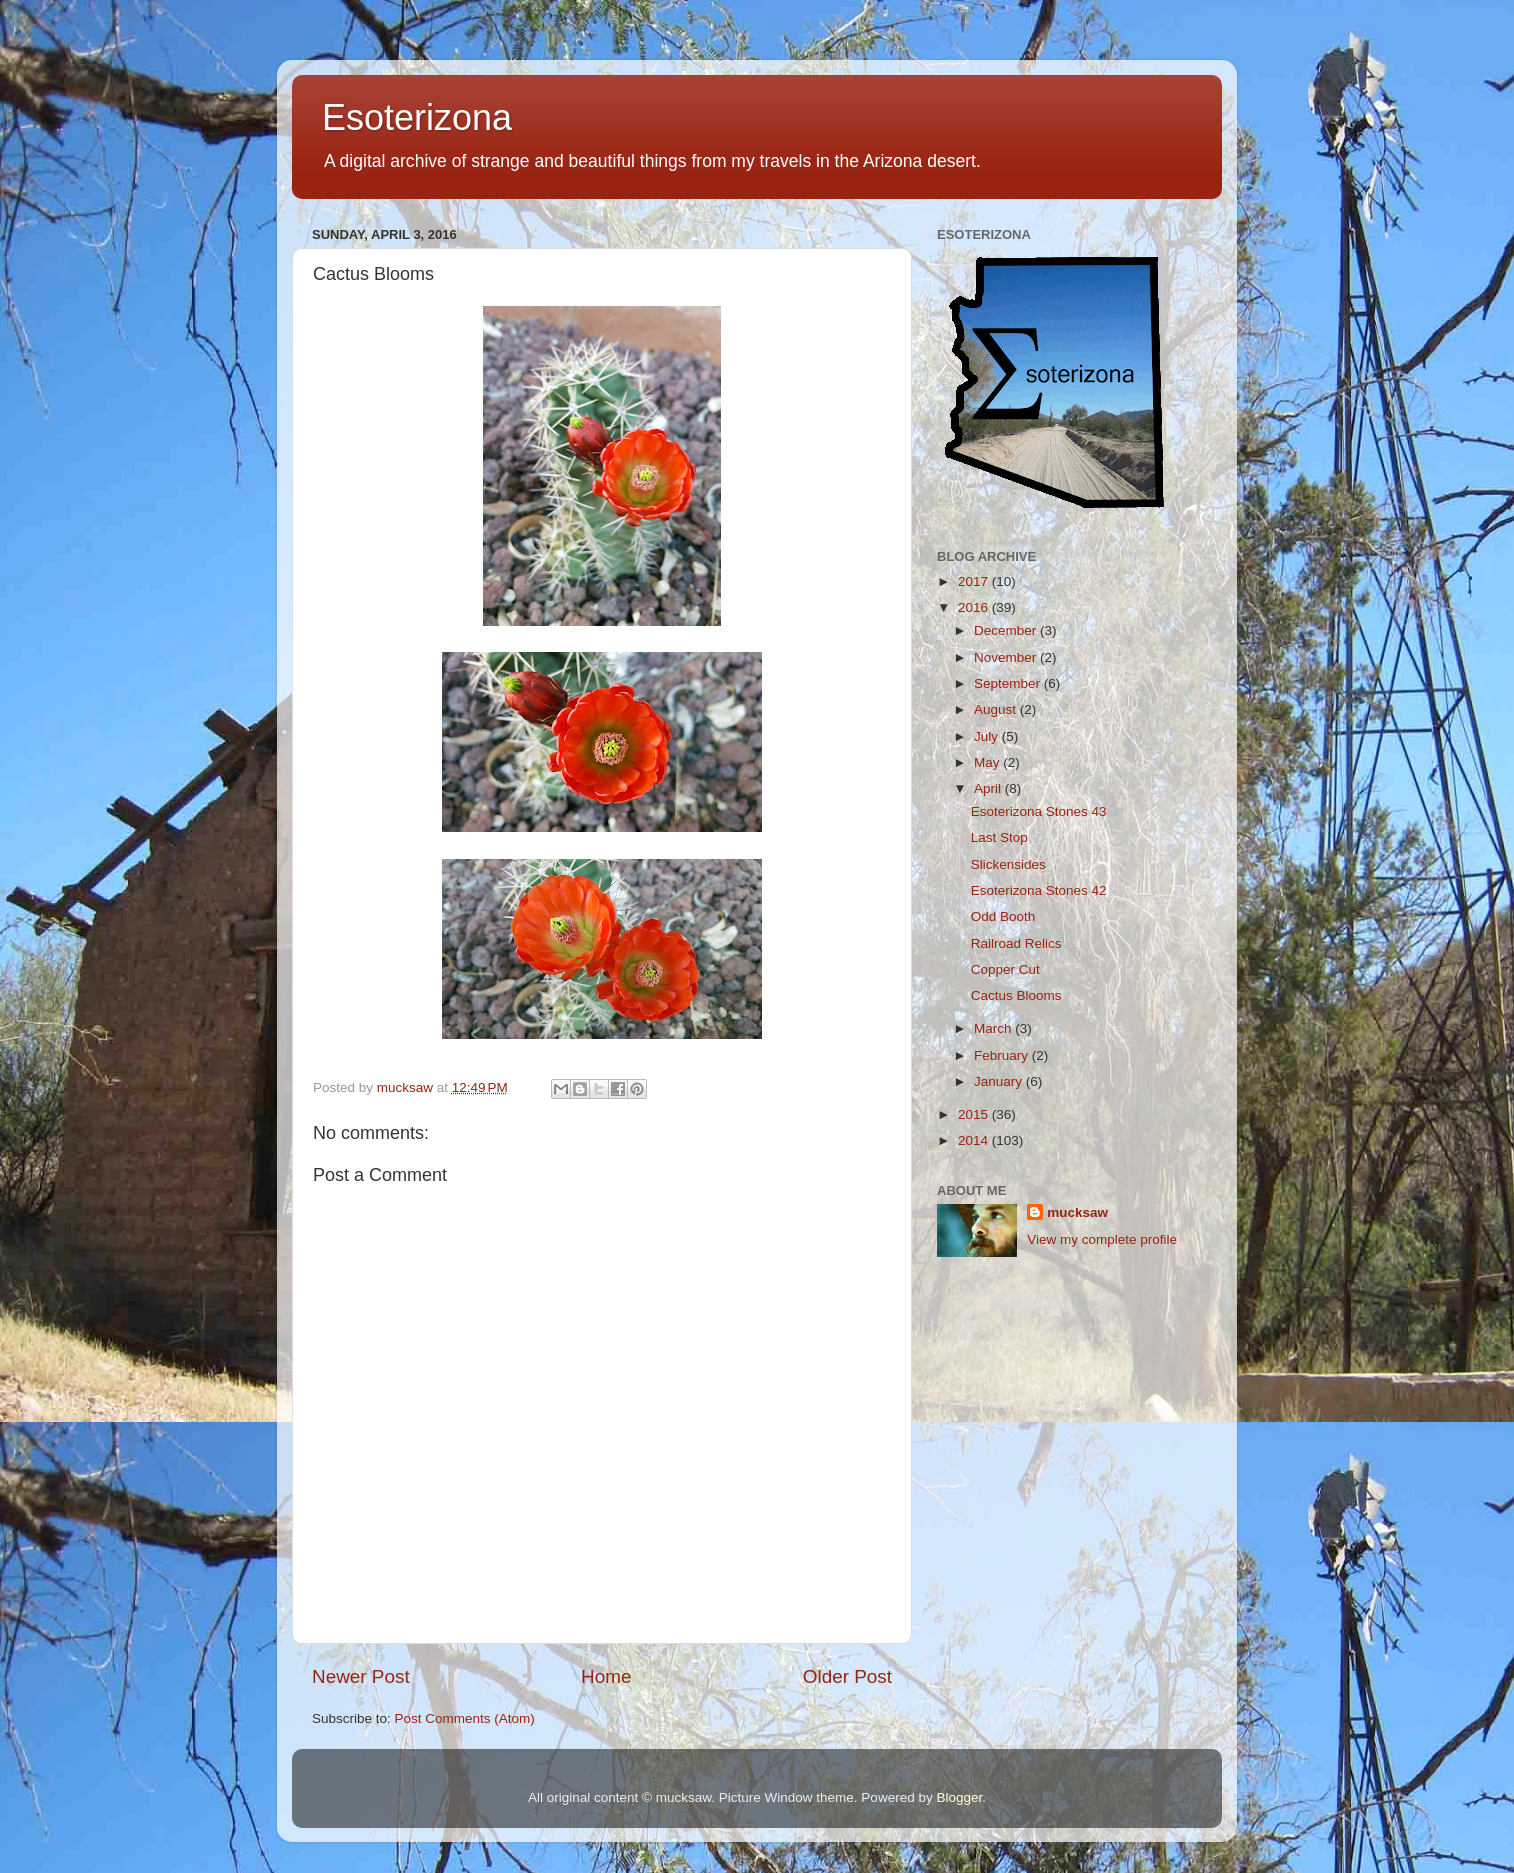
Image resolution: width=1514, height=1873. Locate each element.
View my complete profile (1102, 1239)
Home (606, 1676)
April (989, 788)
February (1003, 1055)
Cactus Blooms (1016, 995)
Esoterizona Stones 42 (1039, 890)
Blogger (959, 1797)
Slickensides (1008, 864)
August (997, 709)
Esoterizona (417, 117)
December (1007, 630)
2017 (975, 581)
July (988, 736)
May (988, 762)
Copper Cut (1005, 969)
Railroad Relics (1016, 943)
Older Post (847, 1676)
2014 (975, 1140)
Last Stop (999, 837)
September (1009, 683)
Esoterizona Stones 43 (1039, 811)
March (994, 1028)
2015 (975, 1114)
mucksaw (1077, 1212)
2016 (975, 607)
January (1000, 1081)
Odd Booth (1003, 916)
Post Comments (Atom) (465, 1718)
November (1007, 657)
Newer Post (361, 1676)
